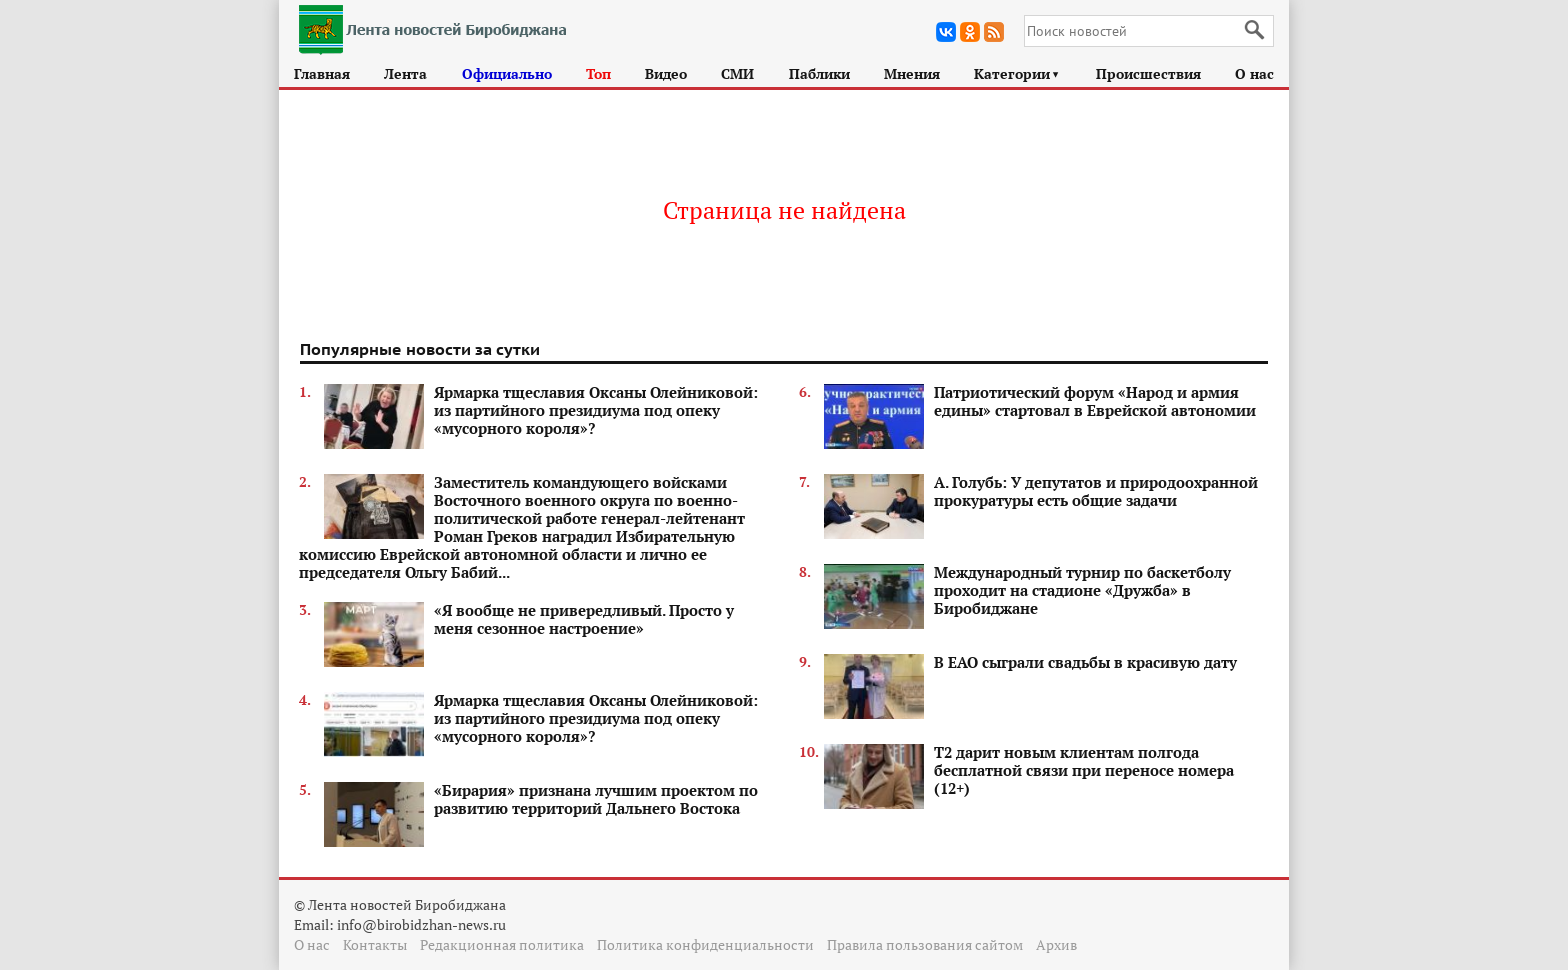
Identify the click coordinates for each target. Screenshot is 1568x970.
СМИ (737, 73)
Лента (405, 73)
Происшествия (1148, 73)
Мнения (912, 73)
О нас (1254, 73)
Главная (322, 73)
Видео (666, 73)
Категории (1017, 73)
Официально (507, 73)
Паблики (819, 73)
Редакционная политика (502, 944)
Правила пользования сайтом (925, 944)
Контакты (375, 944)
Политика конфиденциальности (705, 944)
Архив (1056, 944)
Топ (598, 73)
